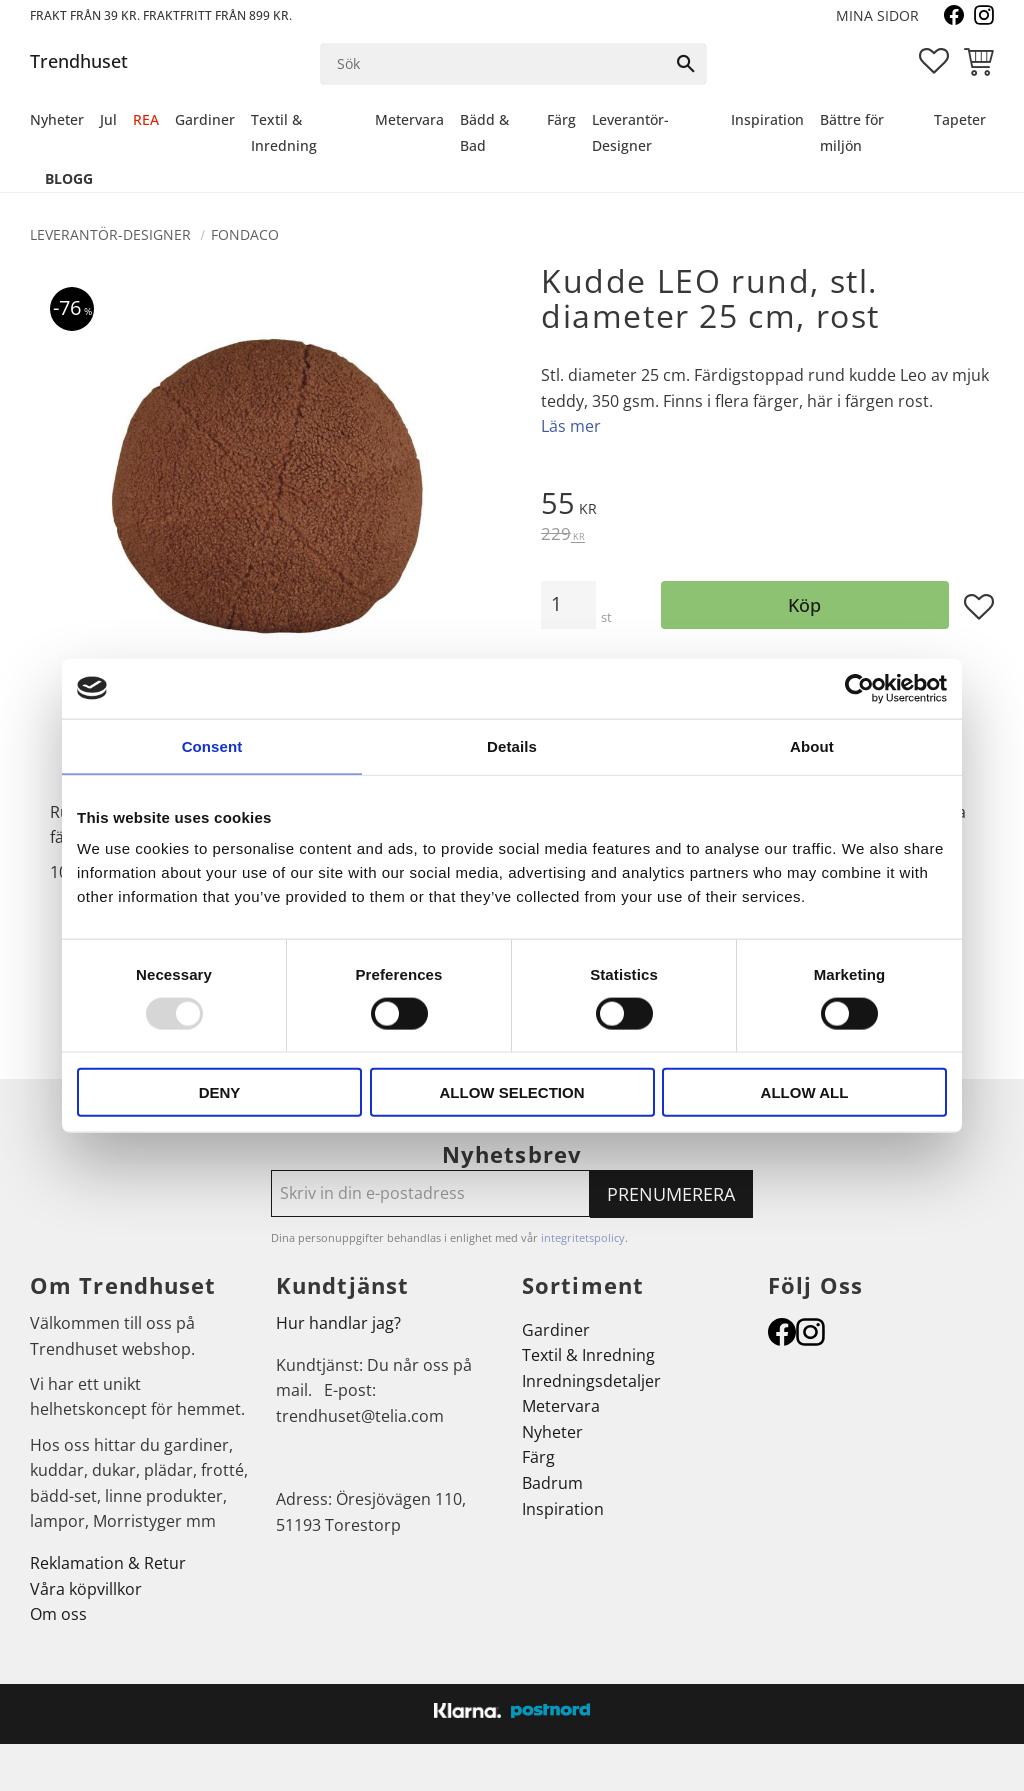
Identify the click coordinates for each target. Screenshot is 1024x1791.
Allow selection (512, 1092)
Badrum (552, 1483)
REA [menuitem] (146, 119)
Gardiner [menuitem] (205, 119)
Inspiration (563, 1509)
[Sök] (686, 64)
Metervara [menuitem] (409, 119)
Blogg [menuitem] (69, 178)
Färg (538, 1457)
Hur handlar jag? (338, 1323)
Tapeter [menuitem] (960, 119)
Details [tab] (512, 745)
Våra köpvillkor (86, 1589)
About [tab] (812, 745)
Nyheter (552, 1432)
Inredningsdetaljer (591, 1381)
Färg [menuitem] (561, 119)
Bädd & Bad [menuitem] (484, 132)
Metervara (561, 1406)
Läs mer (571, 426)
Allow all (805, 1092)
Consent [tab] (212, 745)
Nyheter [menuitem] (57, 119)
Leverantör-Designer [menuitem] (630, 132)
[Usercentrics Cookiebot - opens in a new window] (859, 688)
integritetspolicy (583, 1237)
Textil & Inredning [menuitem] (284, 132)
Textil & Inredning (588, 1355)
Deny (220, 1092)
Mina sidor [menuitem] (877, 15)
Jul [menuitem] (108, 119)
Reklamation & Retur (108, 1563)
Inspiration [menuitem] (767, 119)
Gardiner (556, 1330)
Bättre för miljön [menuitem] (852, 132)
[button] (934, 61)
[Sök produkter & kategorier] (494, 64)
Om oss (58, 1614)
